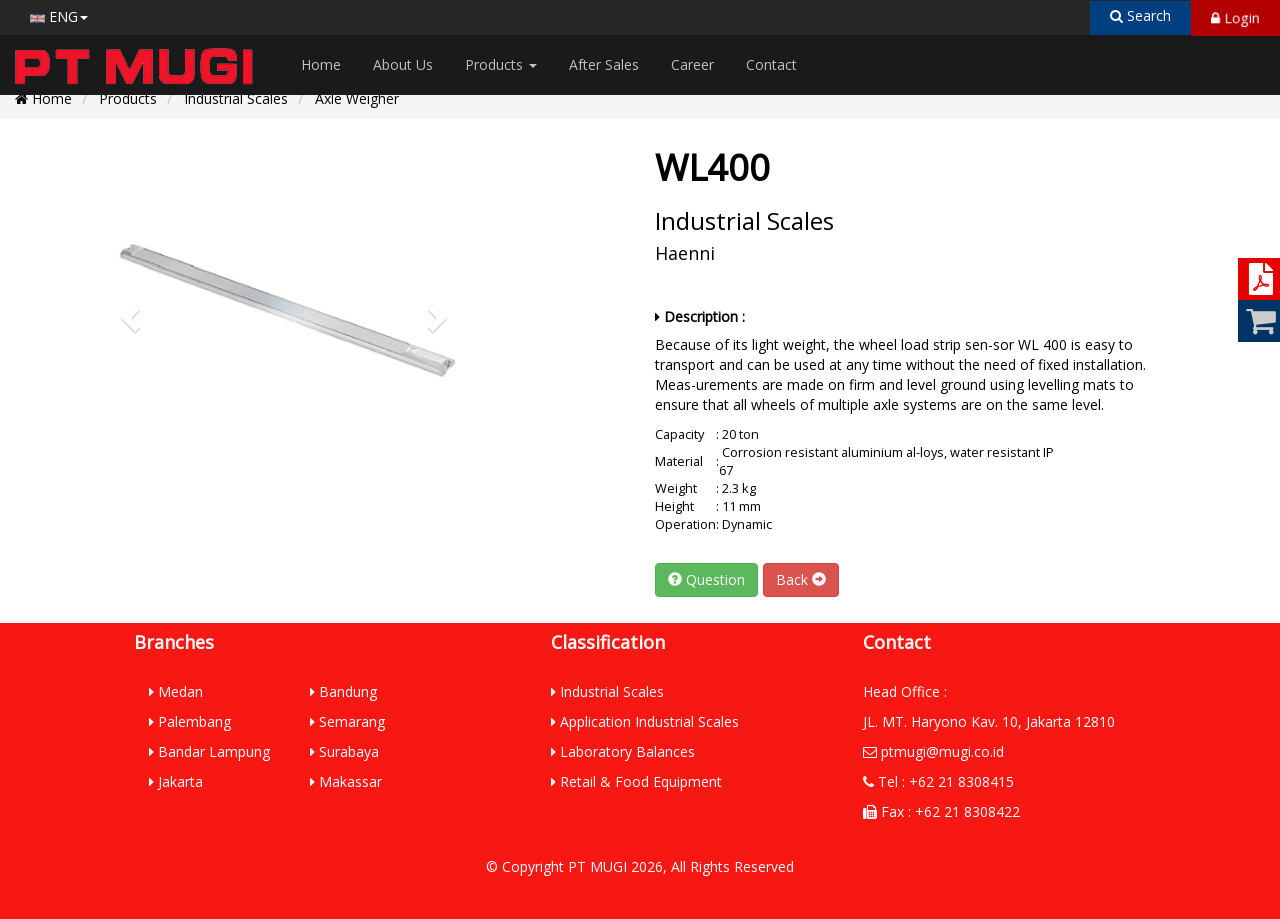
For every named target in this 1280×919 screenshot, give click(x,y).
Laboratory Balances (623, 751)
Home (321, 64)
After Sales (604, 64)
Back (801, 579)
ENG (59, 16)
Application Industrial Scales (645, 721)
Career (692, 64)
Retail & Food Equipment (636, 781)
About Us (403, 64)
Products (501, 64)
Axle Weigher (357, 98)
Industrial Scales (236, 98)
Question (706, 579)
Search (1140, 15)
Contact (771, 64)
